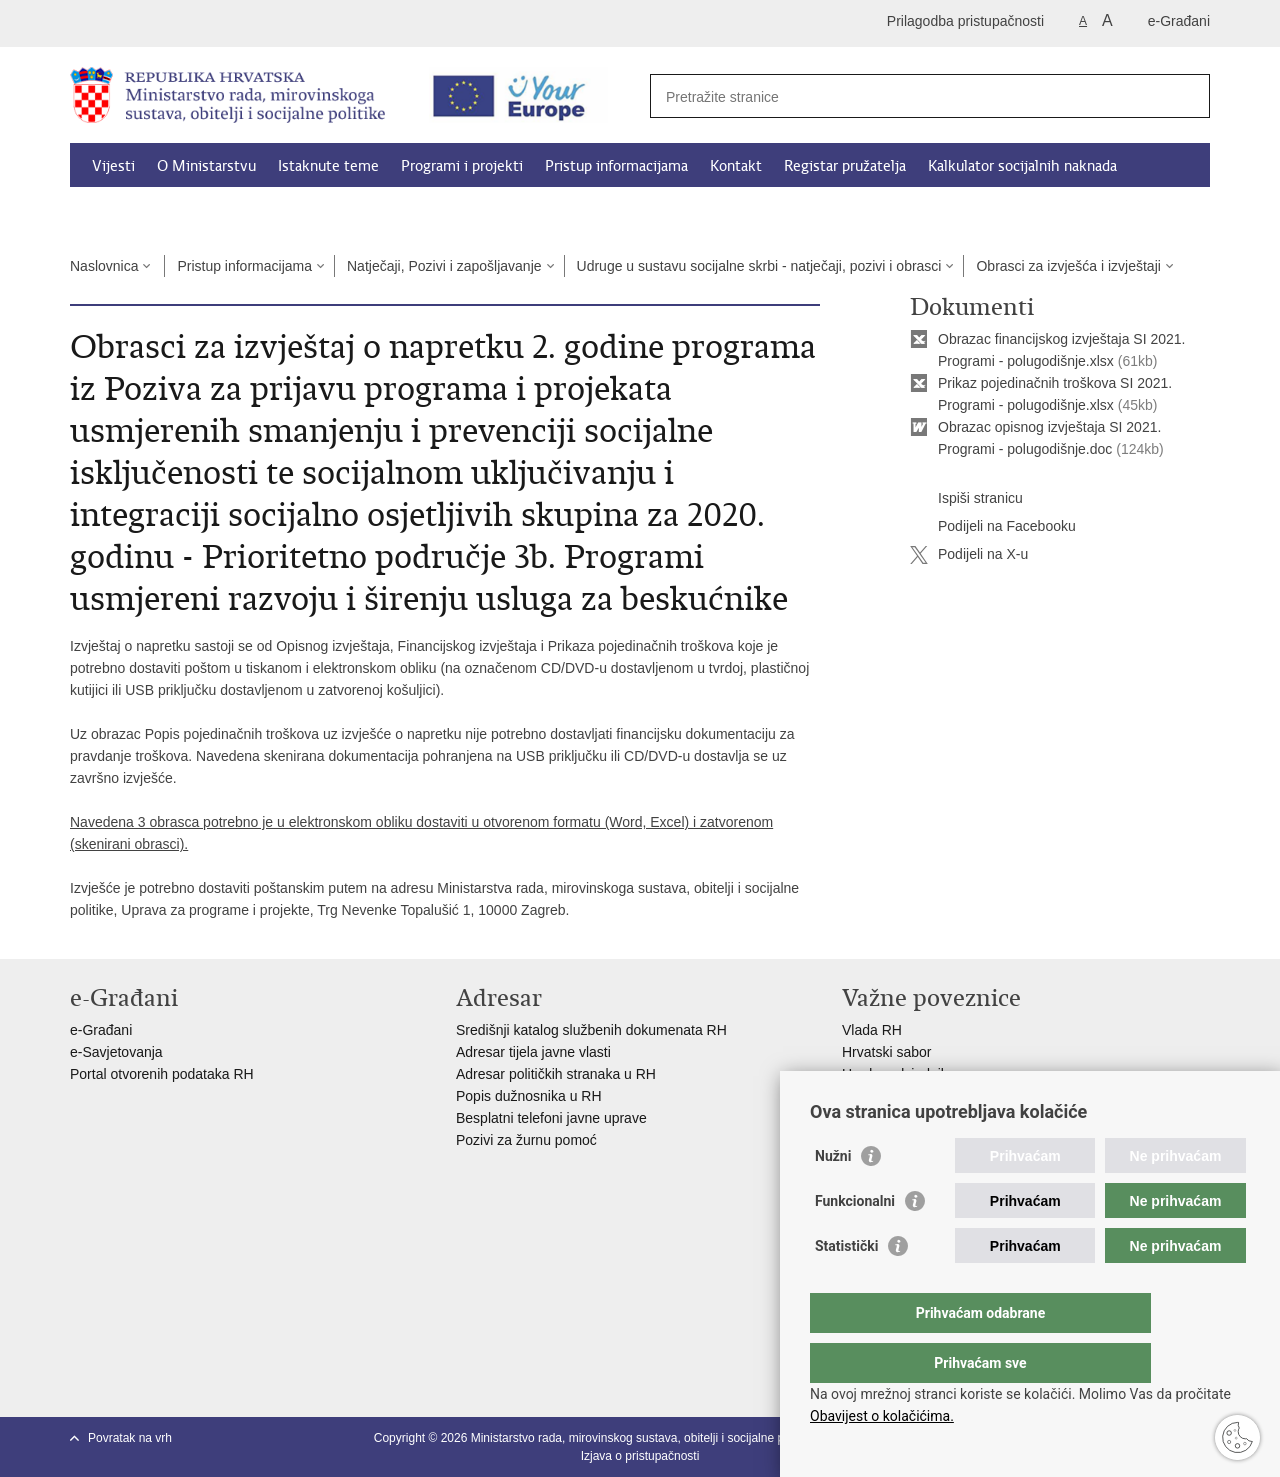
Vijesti (113, 166)
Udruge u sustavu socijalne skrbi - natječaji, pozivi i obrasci (759, 266)
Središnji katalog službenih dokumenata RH (591, 1030)
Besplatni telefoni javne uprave (551, 1118)
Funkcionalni (855, 1241)
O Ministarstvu (206, 166)
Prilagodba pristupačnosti (965, 21)
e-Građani (1179, 21)
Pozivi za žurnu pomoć (526, 1140)
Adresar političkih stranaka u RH (556, 1074)
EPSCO (866, 1096)
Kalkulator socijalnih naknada (1022, 166)
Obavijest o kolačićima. (882, 1416)
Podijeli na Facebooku (993, 527)
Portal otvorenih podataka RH (164, 1074)
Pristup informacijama (616, 166)
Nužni (833, 1196)
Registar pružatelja (845, 166)
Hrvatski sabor (886, 1052)
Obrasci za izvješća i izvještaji (1068, 266)
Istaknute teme (328, 166)
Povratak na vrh (130, 1438)
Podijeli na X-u (969, 555)
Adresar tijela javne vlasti (533, 1052)
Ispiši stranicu (966, 499)
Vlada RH (872, 1030)
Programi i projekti (462, 166)
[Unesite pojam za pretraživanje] (908, 96)
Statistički (846, 1286)
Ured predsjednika (899, 1074)
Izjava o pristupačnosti (640, 1456)
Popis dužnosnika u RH (529, 1096)
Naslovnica (104, 266)
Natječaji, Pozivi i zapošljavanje (444, 266)
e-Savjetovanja (116, 1052)
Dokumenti (129, 212)
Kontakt (736, 166)
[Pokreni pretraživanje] (1187, 96)
